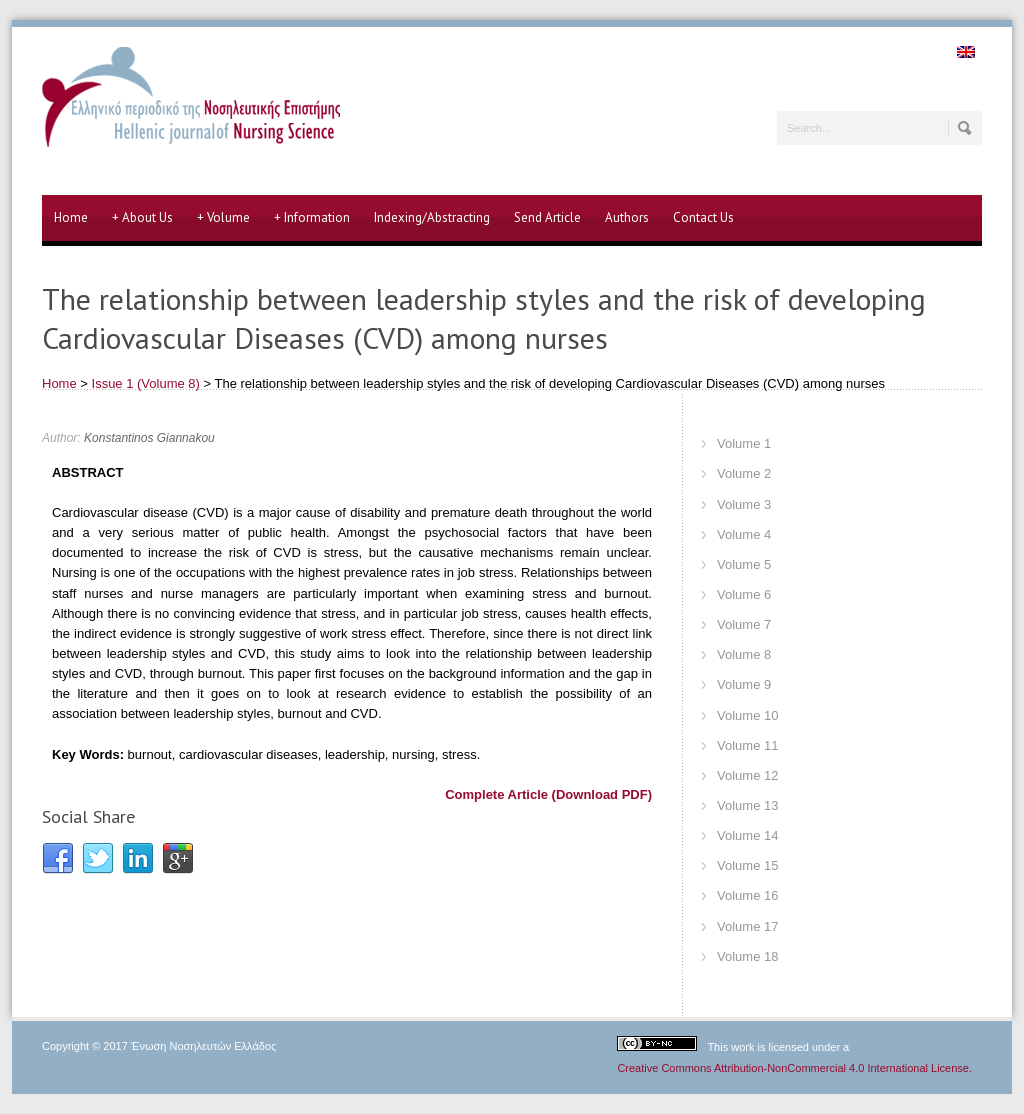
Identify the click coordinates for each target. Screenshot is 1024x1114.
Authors (627, 217)
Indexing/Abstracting (432, 217)
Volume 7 (744, 624)
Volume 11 (747, 745)
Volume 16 (747, 895)
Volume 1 (744, 443)
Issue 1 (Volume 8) (146, 383)
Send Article (547, 217)
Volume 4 (744, 534)
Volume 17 (747, 926)
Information (312, 218)
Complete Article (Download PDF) (548, 794)
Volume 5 (744, 564)
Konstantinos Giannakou (149, 438)
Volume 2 (744, 473)
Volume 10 (747, 715)
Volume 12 (747, 775)
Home (71, 217)
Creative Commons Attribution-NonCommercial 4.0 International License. (794, 1068)
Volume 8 (744, 654)
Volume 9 (744, 684)
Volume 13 (747, 805)
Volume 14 (747, 835)
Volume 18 (747, 956)
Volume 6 (744, 594)
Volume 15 (747, 865)
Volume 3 (744, 504)
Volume (223, 218)
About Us (142, 218)
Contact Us (703, 217)
